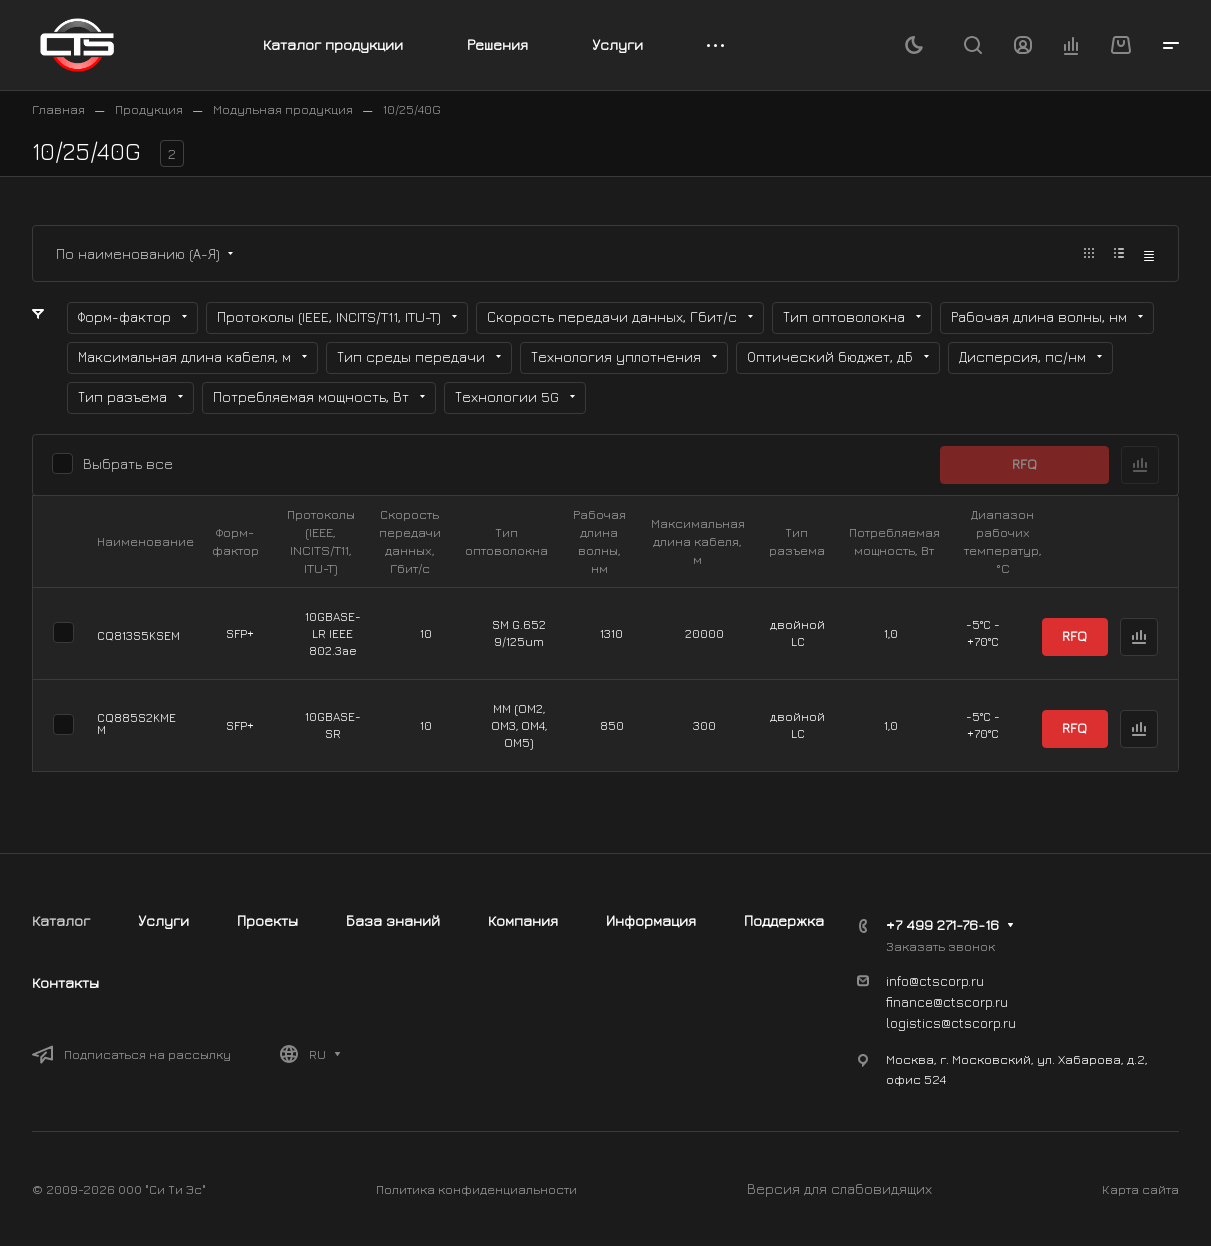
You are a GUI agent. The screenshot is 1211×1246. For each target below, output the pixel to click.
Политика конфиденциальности (476, 1189)
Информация (651, 920)
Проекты (267, 920)
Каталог (61, 920)
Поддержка (784, 920)
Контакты (65, 982)
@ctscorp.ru (978, 1022)
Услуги (163, 920)
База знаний (393, 920)
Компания (523, 920)
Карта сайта (1140, 1189)
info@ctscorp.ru (935, 980)
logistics (913, 1022)
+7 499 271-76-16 (942, 924)
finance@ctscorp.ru (947, 1001)
